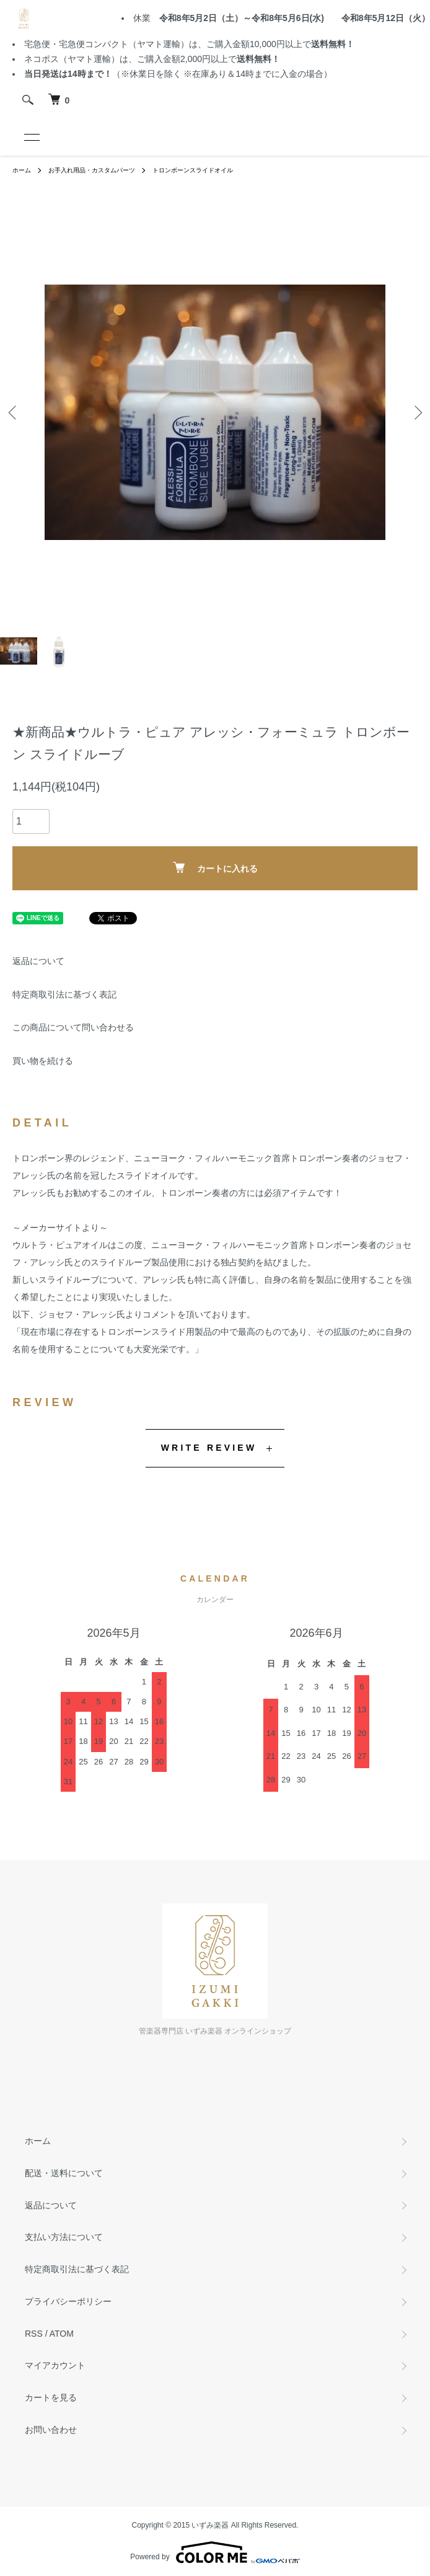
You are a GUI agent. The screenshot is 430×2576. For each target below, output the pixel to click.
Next (416, 413)
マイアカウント (55, 2365)
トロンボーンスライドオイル (192, 170)
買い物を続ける (42, 1061)
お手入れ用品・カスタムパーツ (91, 170)
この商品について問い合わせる (73, 1027)
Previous (14, 413)
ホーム (21, 170)
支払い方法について (64, 2237)
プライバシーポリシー (68, 2301)
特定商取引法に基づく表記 (64, 994)
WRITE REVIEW (209, 1448)
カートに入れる (215, 868)
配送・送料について (64, 2173)
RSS (34, 2334)
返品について (38, 961)
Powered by (214, 2552)
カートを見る (51, 2397)
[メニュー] (31, 137)
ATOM (62, 2334)
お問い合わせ (51, 2430)
